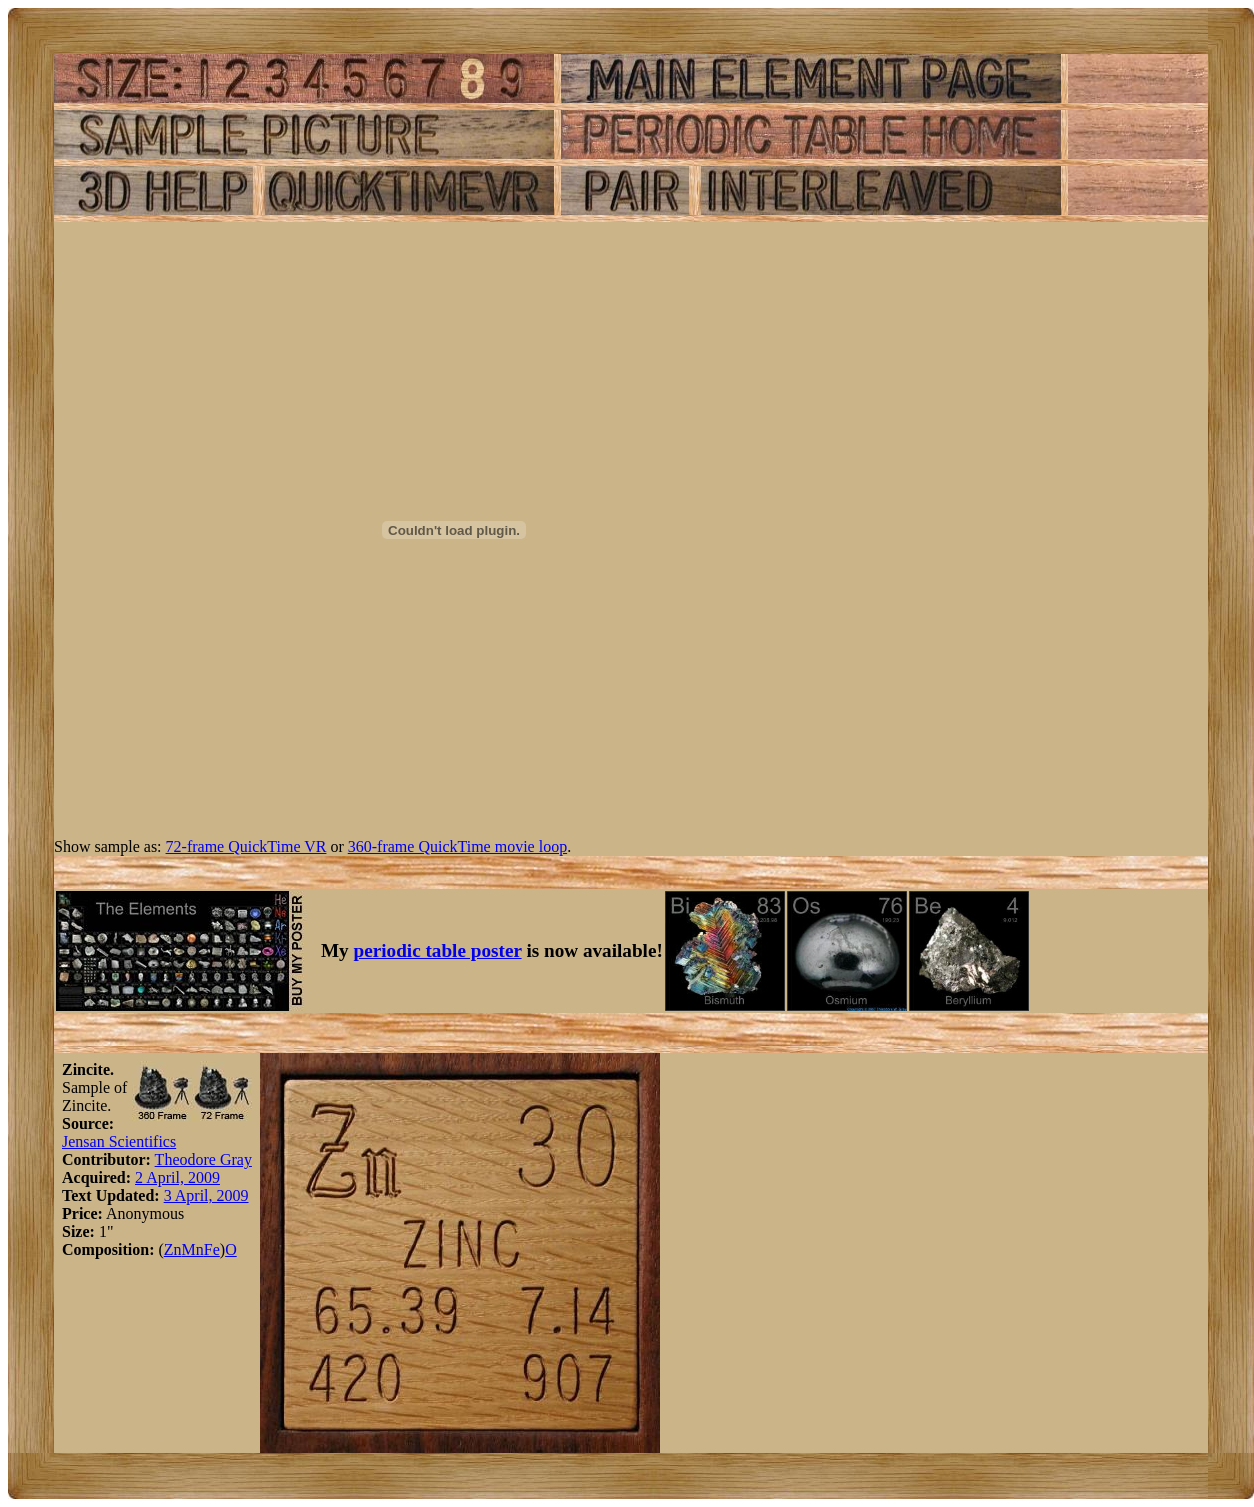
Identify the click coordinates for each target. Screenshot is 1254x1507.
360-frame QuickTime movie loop (457, 846)
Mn (193, 1249)
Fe (212, 1249)
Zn (173, 1249)
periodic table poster (438, 950)
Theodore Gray (203, 1159)
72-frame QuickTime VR (246, 846)
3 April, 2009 (206, 1195)
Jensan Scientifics (119, 1141)
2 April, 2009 (177, 1177)
